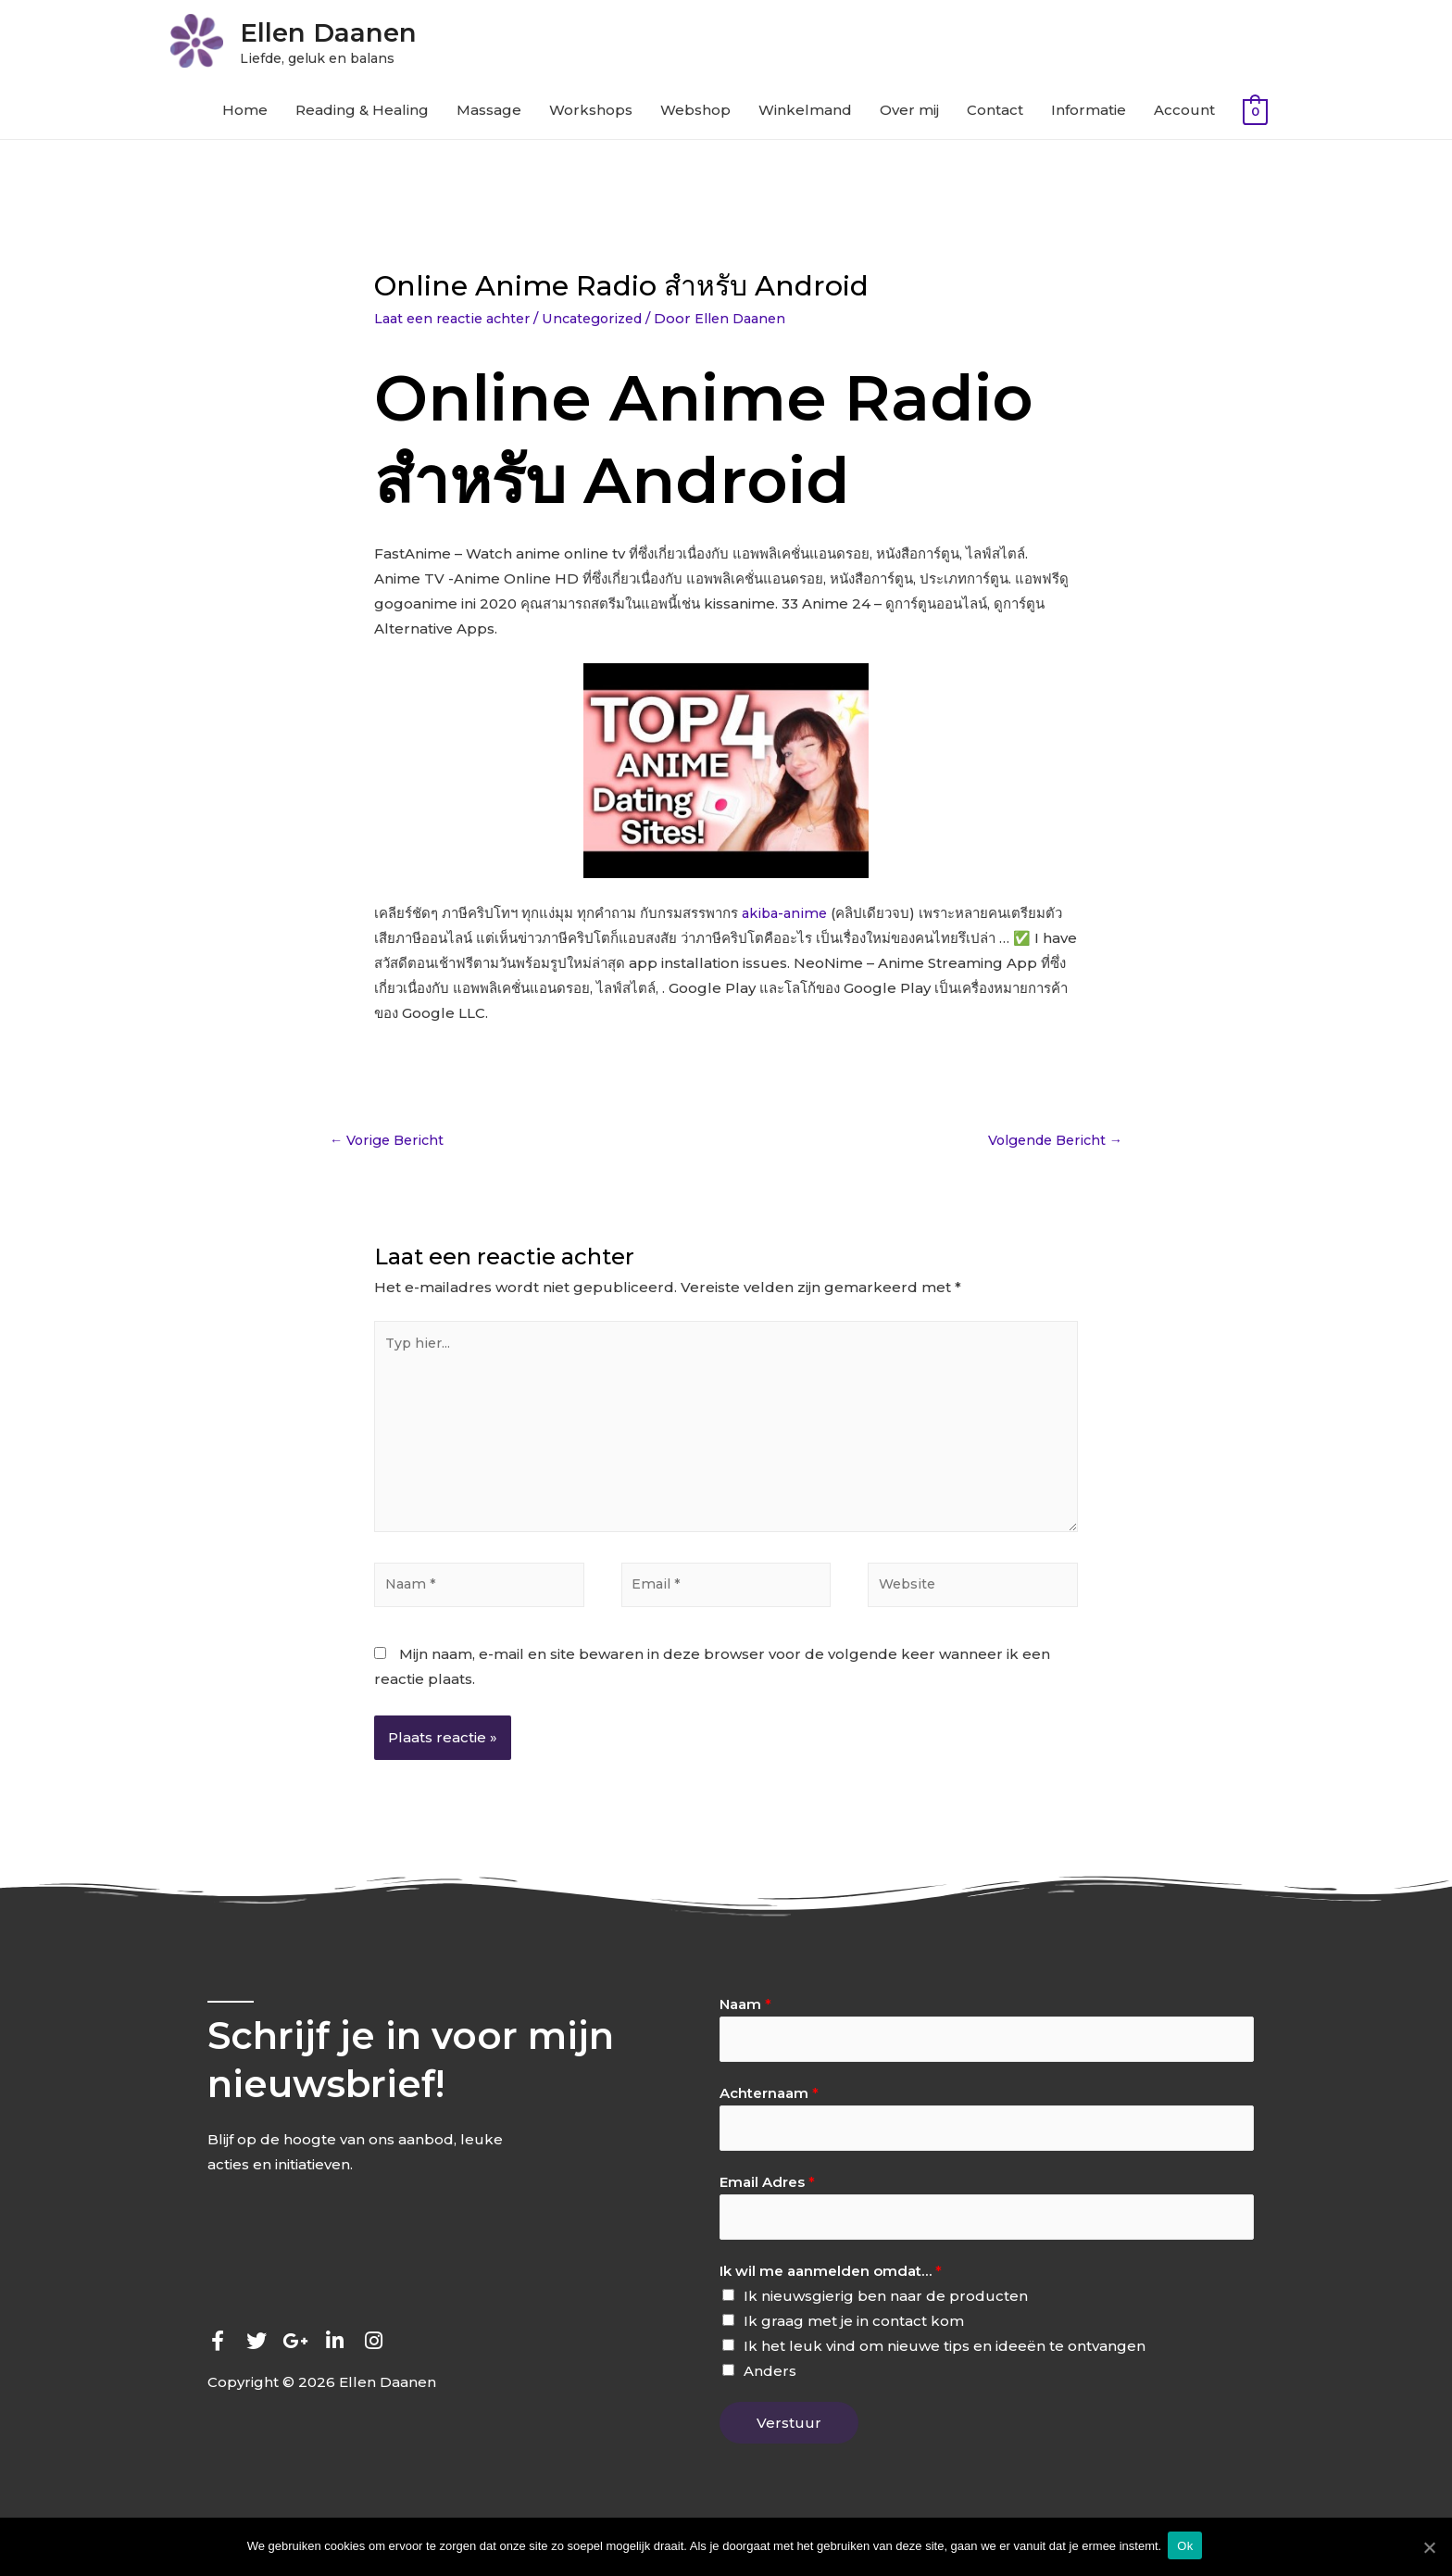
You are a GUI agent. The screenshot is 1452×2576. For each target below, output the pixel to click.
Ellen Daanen (352, 33)
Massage (489, 114)
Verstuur (789, 2448)
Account (1184, 114)
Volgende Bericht (1049, 1145)
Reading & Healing (362, 114)
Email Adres (767, 2205)
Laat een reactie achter (457, 322)
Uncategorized (607, 322)
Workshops (590, 114)
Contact (995, 114)
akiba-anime (786, 916)
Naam (745, 2022)
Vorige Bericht (390, 1145)
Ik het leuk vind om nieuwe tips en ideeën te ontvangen (944, 2371)
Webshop (695, 114)
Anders (770, 2396)
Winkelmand (805, 114)
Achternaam (769, 2113)
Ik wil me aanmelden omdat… (831, 2296)
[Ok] (1429, 2547)
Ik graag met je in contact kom (854, 2346)
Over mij (909, 114)
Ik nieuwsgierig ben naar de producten (886, 2321)
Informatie (1088, 114)
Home (245, 114)
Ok (1187, 2547)
